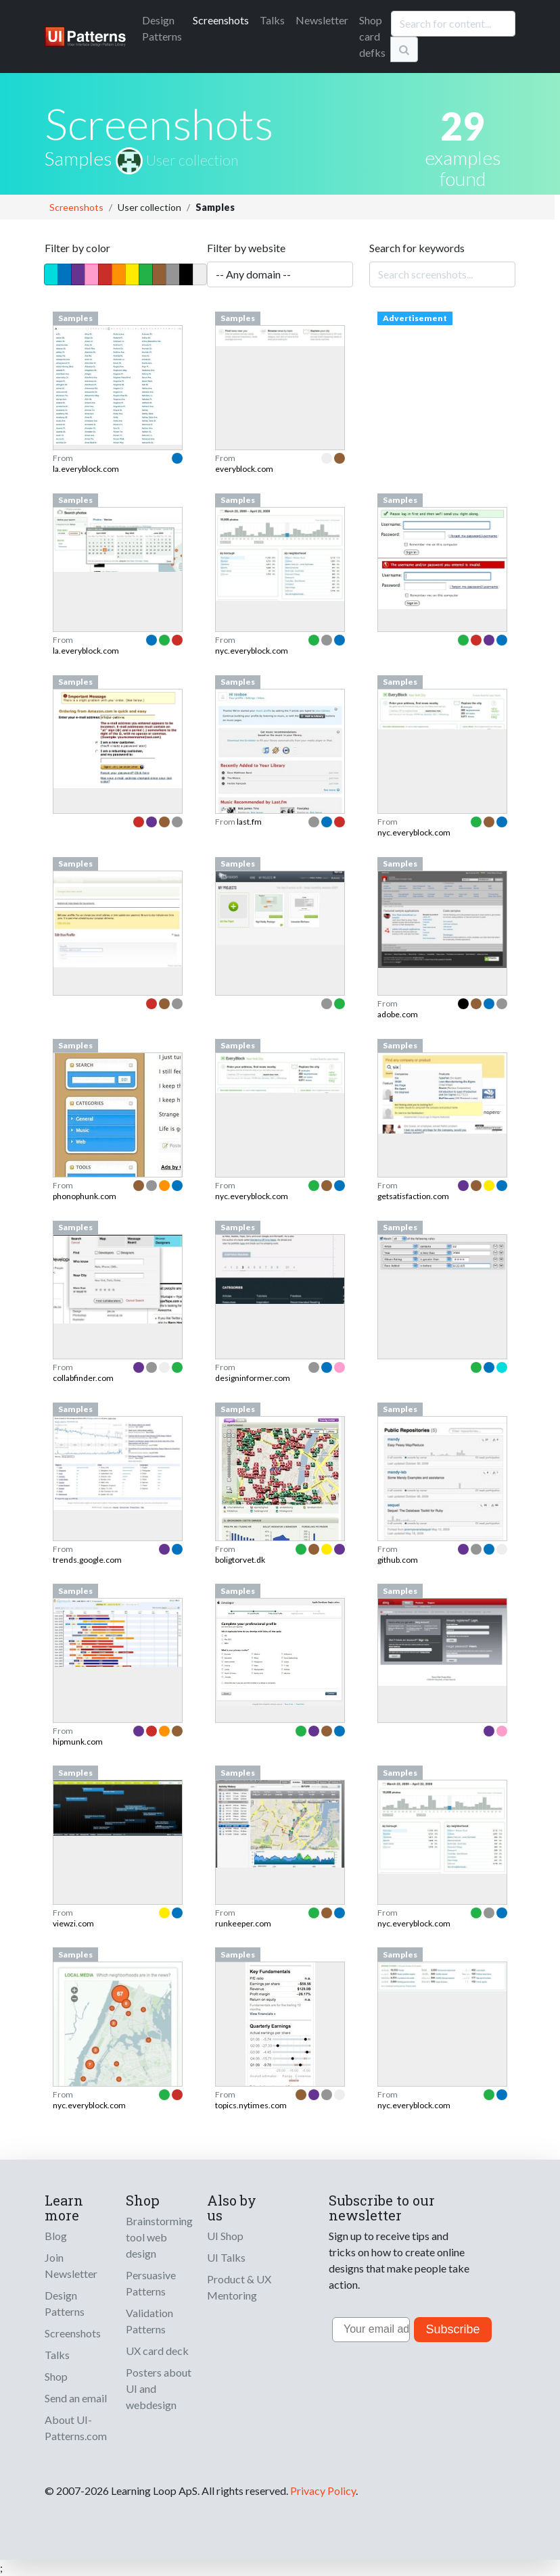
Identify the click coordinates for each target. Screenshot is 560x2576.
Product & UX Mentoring (239, 2287)
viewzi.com (73, 1923)
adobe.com (397, 1014)
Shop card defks (372, 36)
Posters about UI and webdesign (158, 2388)
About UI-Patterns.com (76, 2427)
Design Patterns (65, 2303)
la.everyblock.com (86, 469)
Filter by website (246, 247)
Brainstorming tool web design (159, 2237)
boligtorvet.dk (240, 1560)
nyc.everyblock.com (251, 651)
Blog (56, 2235)
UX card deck (157, 2350)
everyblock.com (244, 469)
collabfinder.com (83, 1378)
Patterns (162, 28)
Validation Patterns (149, 2320)
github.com (397, 1560)
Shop (56, 2376)
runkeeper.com (243, 1923)
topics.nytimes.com (251, 2105)
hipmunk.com (78, 1741)
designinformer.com (252, 1378)
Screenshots (221, 20)
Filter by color (77, 247)
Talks (272, 20)
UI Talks (226, 2257)
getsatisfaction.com (413, 1196)
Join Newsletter (71, 2265)
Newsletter (322, 20)
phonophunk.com (84, 1196)
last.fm (249, 822)
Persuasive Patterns (151, 2283)
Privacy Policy (323, 2490)
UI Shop (225, 2235)
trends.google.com (87, 1560)
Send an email (76, 2397)
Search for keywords (417, 247)
